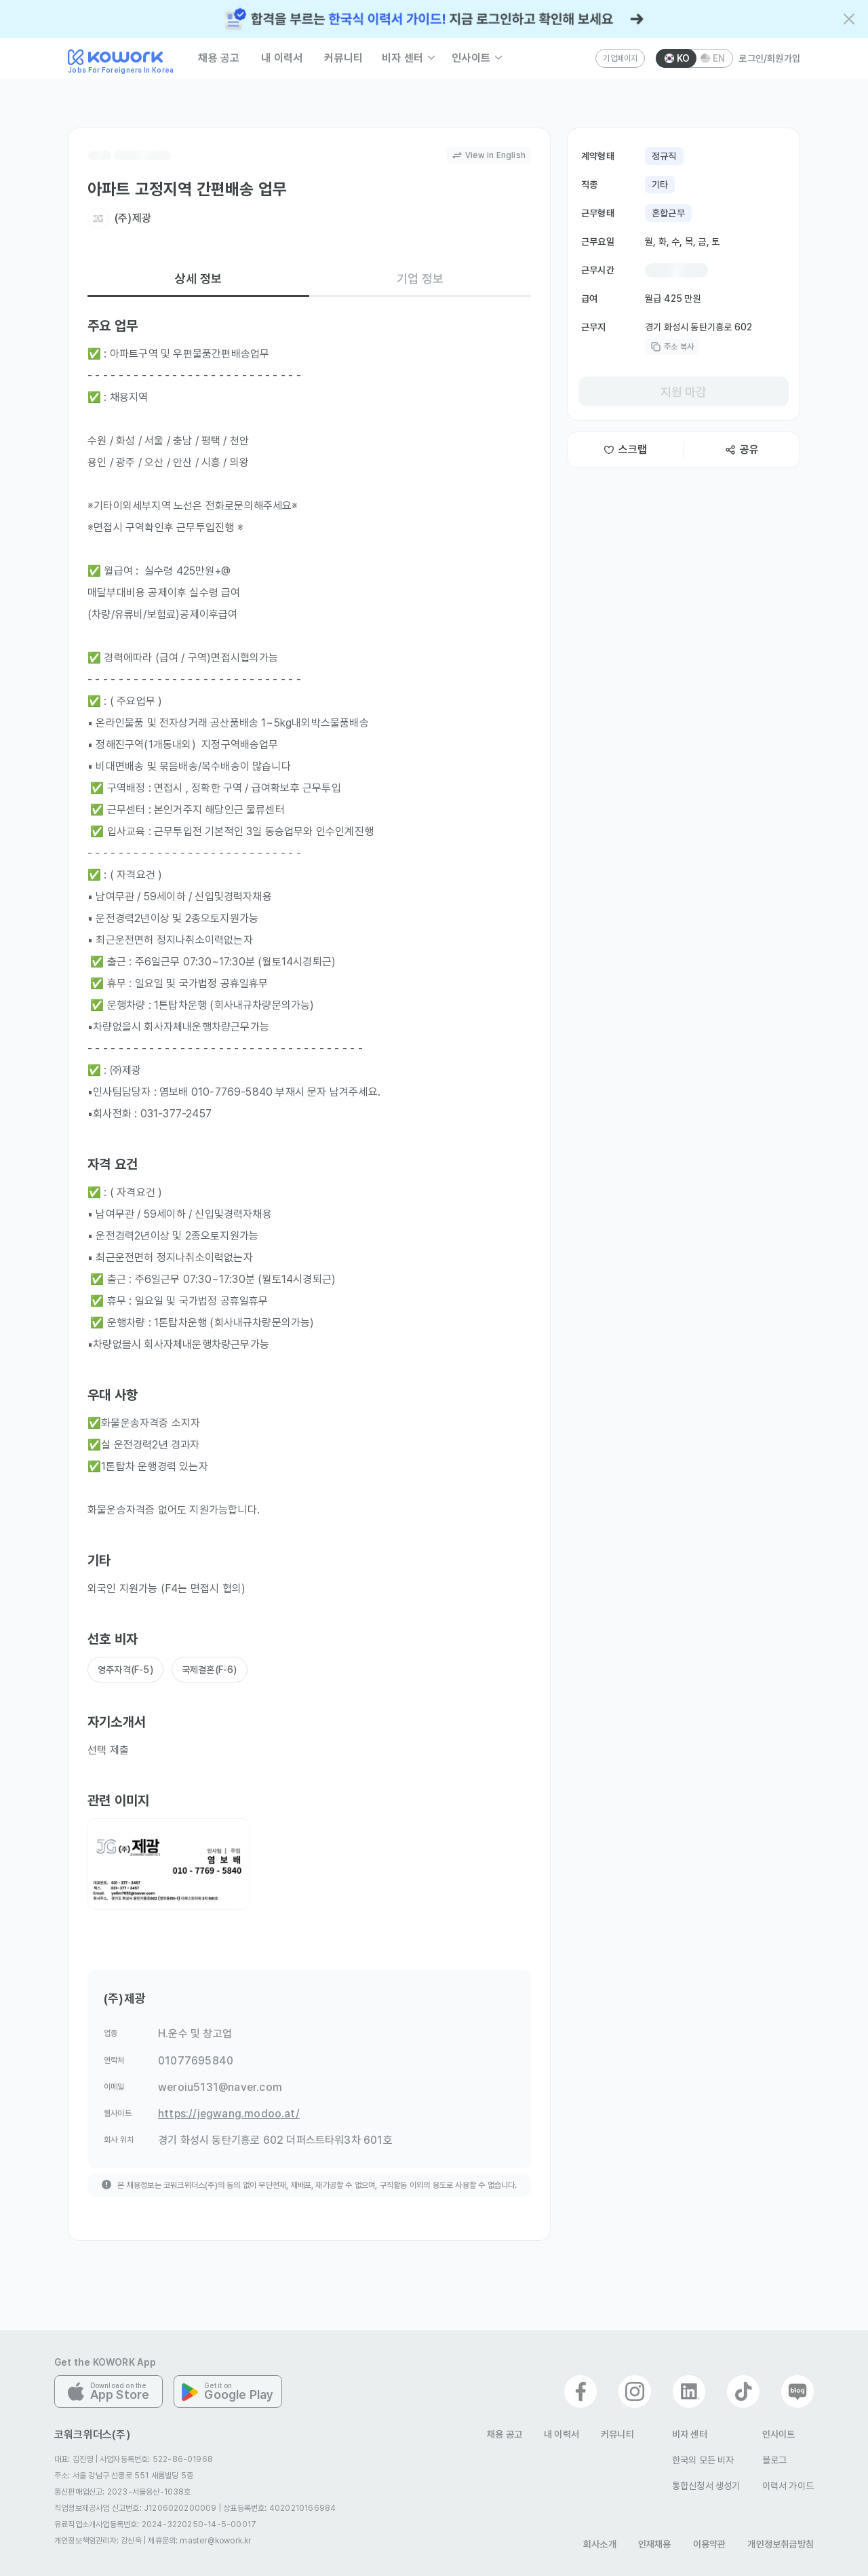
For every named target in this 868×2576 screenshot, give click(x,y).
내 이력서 (281, 58)
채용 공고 (218, 58)
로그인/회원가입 (769, 58)
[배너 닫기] (849, 19)
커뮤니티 (343, 58)
